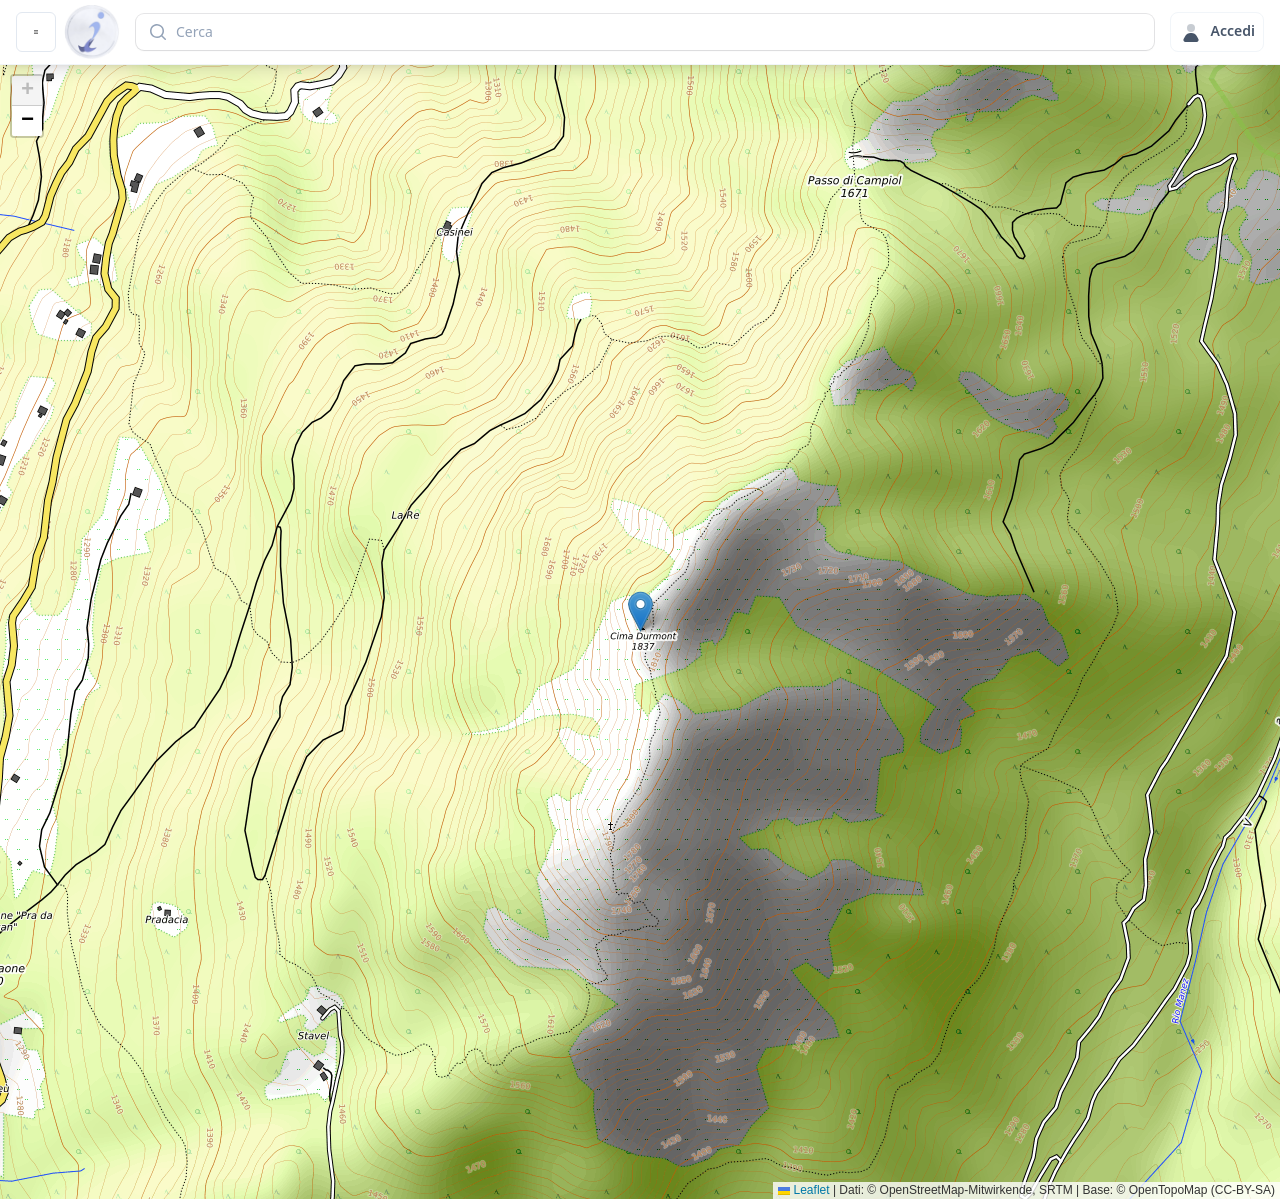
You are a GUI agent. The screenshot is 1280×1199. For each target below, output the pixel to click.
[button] (640, 611)
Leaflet (803, 1190)
